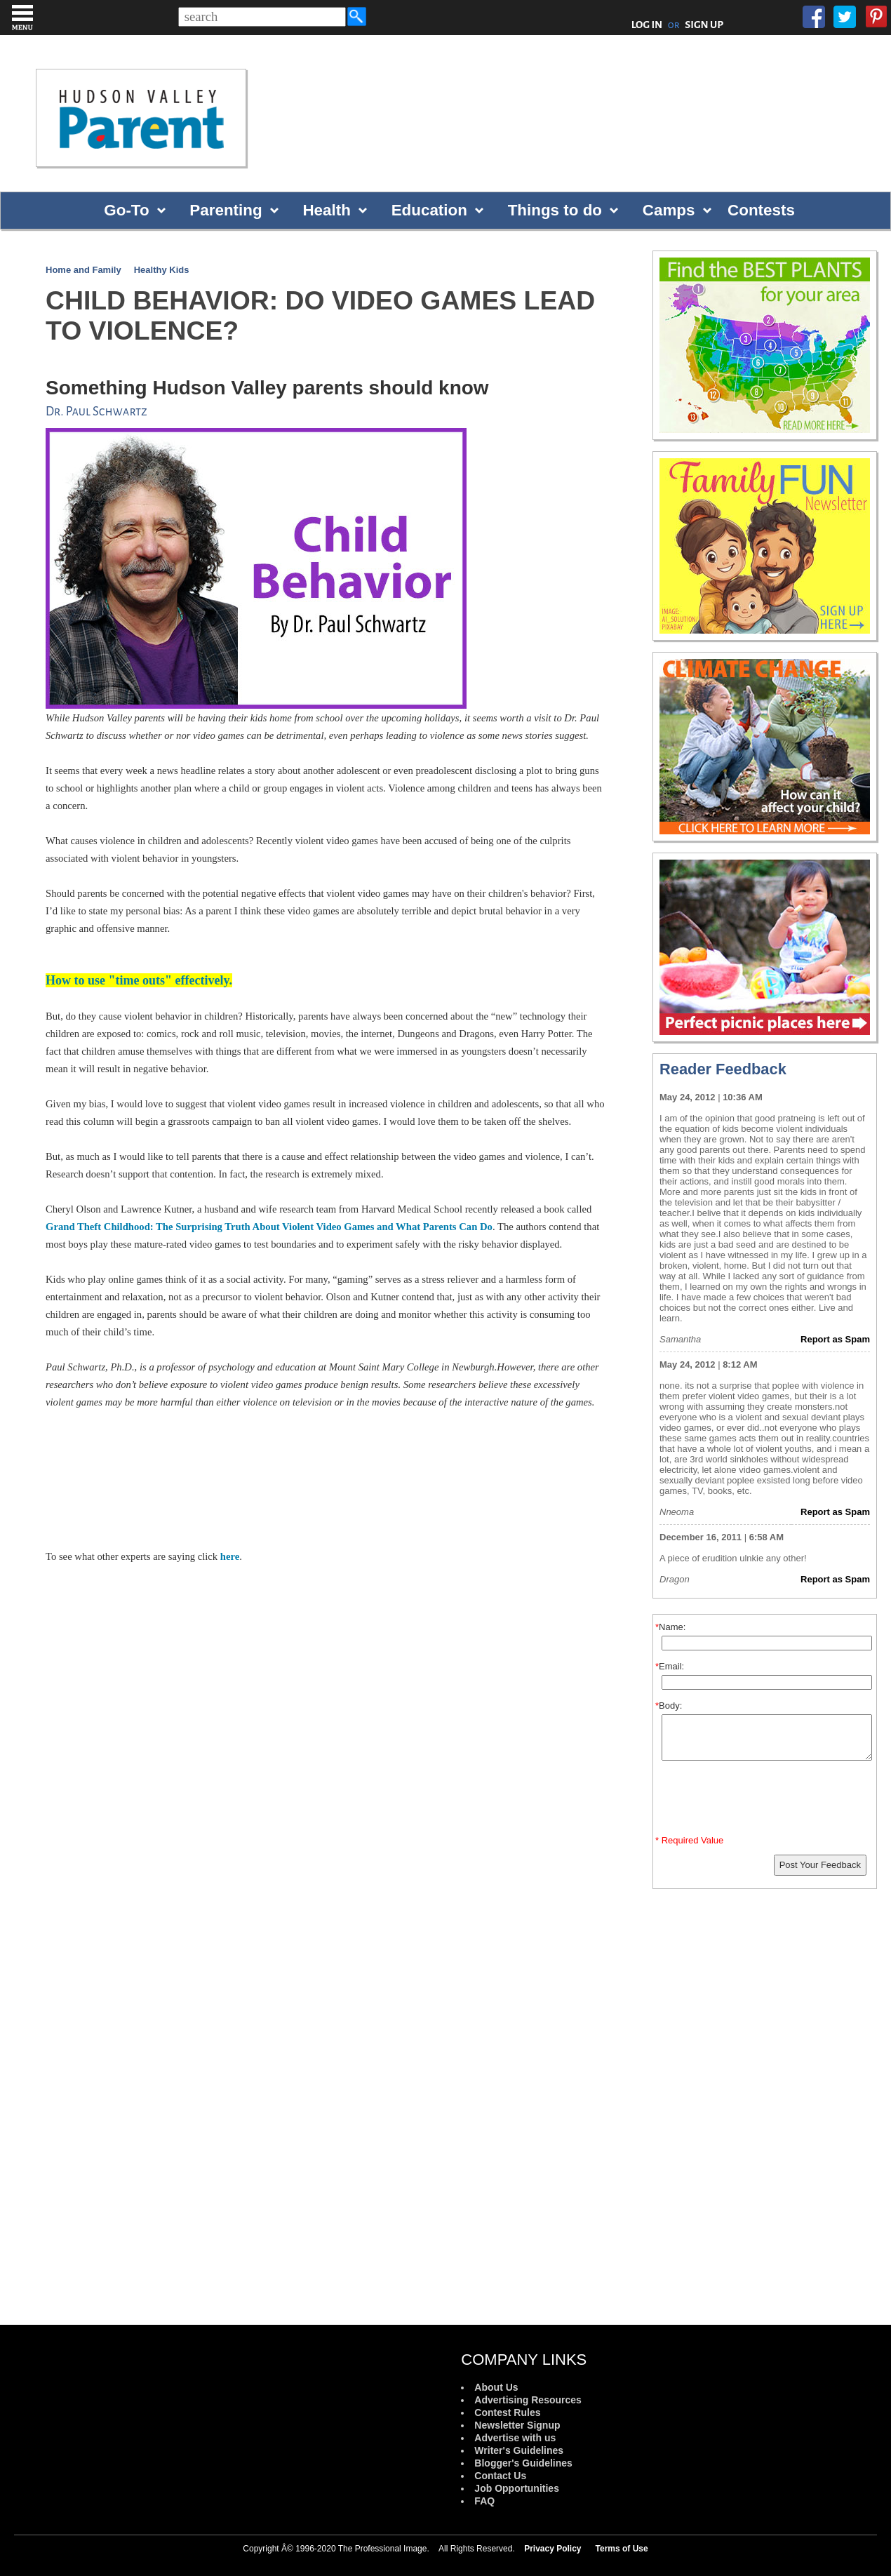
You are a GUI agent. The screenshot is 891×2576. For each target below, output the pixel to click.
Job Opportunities (516, 2488)
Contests (761, 210)
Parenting (225, 210)
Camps (669, 210)
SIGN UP (704, 24)
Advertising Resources (528, 2399)
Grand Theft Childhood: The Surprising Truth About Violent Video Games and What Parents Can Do (269, 1226)
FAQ (484, 2501)
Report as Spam (835, 1339)
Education (429, 210)
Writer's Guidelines (518, 2450)
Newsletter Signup (517, 2425)
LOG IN (647, 24)
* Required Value (689, 1840)
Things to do (555, 210)
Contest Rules (507, 2412)
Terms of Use (622, 2549)
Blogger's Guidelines (523, 2463)
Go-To (126, 210)
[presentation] (766, 1800)
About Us (496, 2387)
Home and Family (83, 270)
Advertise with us (515, 2437)
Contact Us (500, 2475)
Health (326, 210)
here (229, 1556)
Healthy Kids (161, 270)
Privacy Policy (552, 2549)
